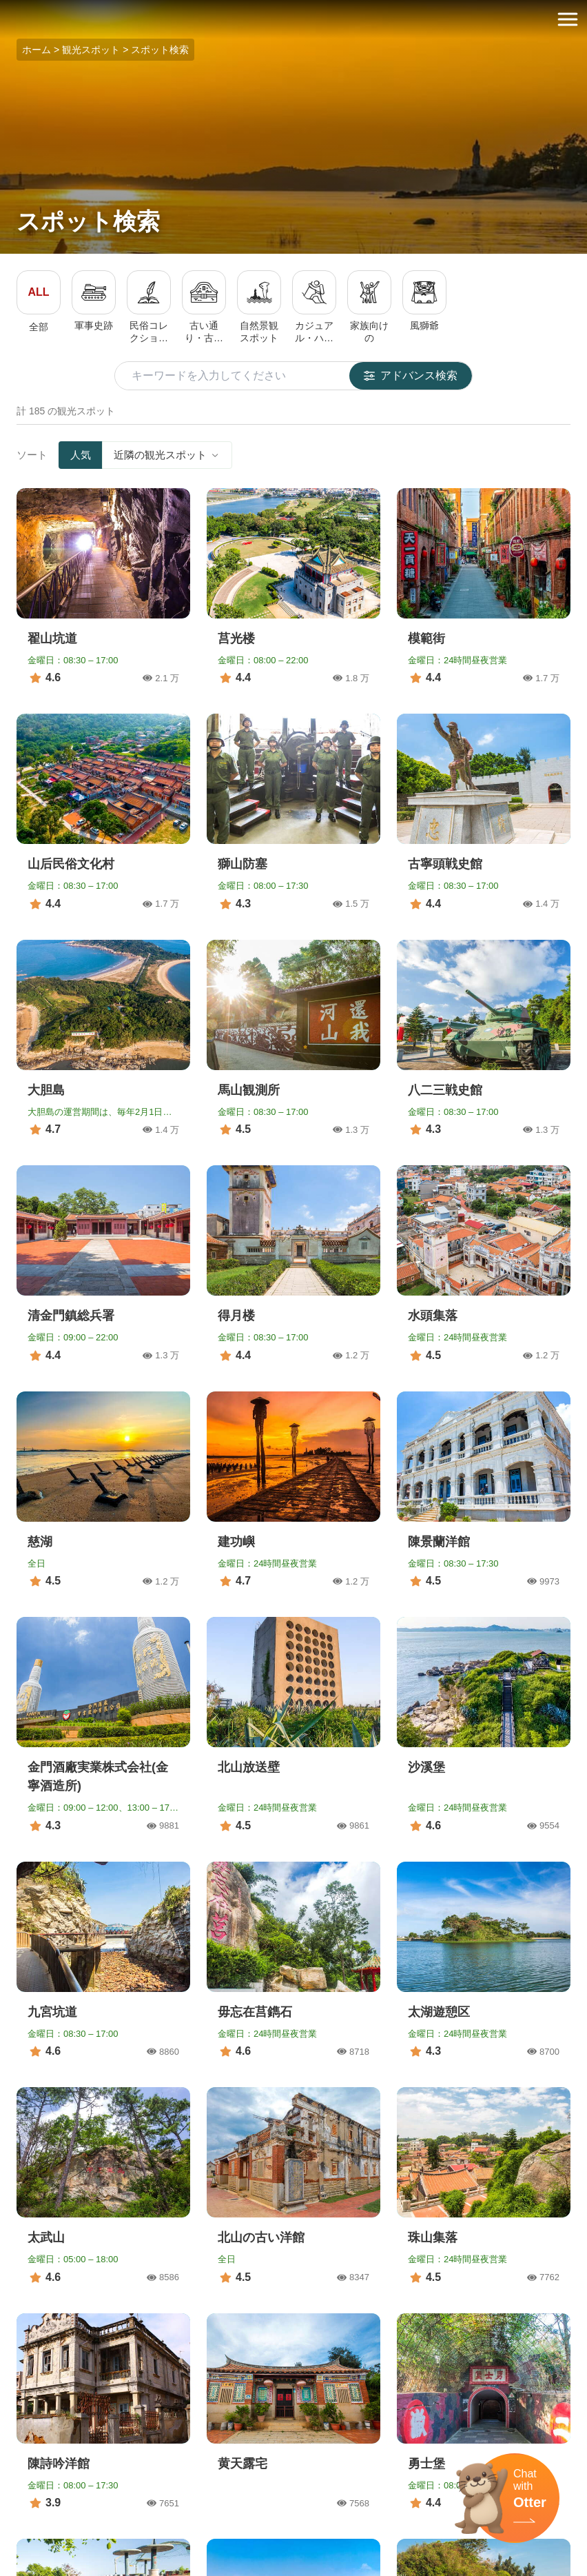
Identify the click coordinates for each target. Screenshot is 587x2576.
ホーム (36, 49)
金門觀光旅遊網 (293, 19)
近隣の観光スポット (167, 455)
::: (4, 8)
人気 (80, 455)
